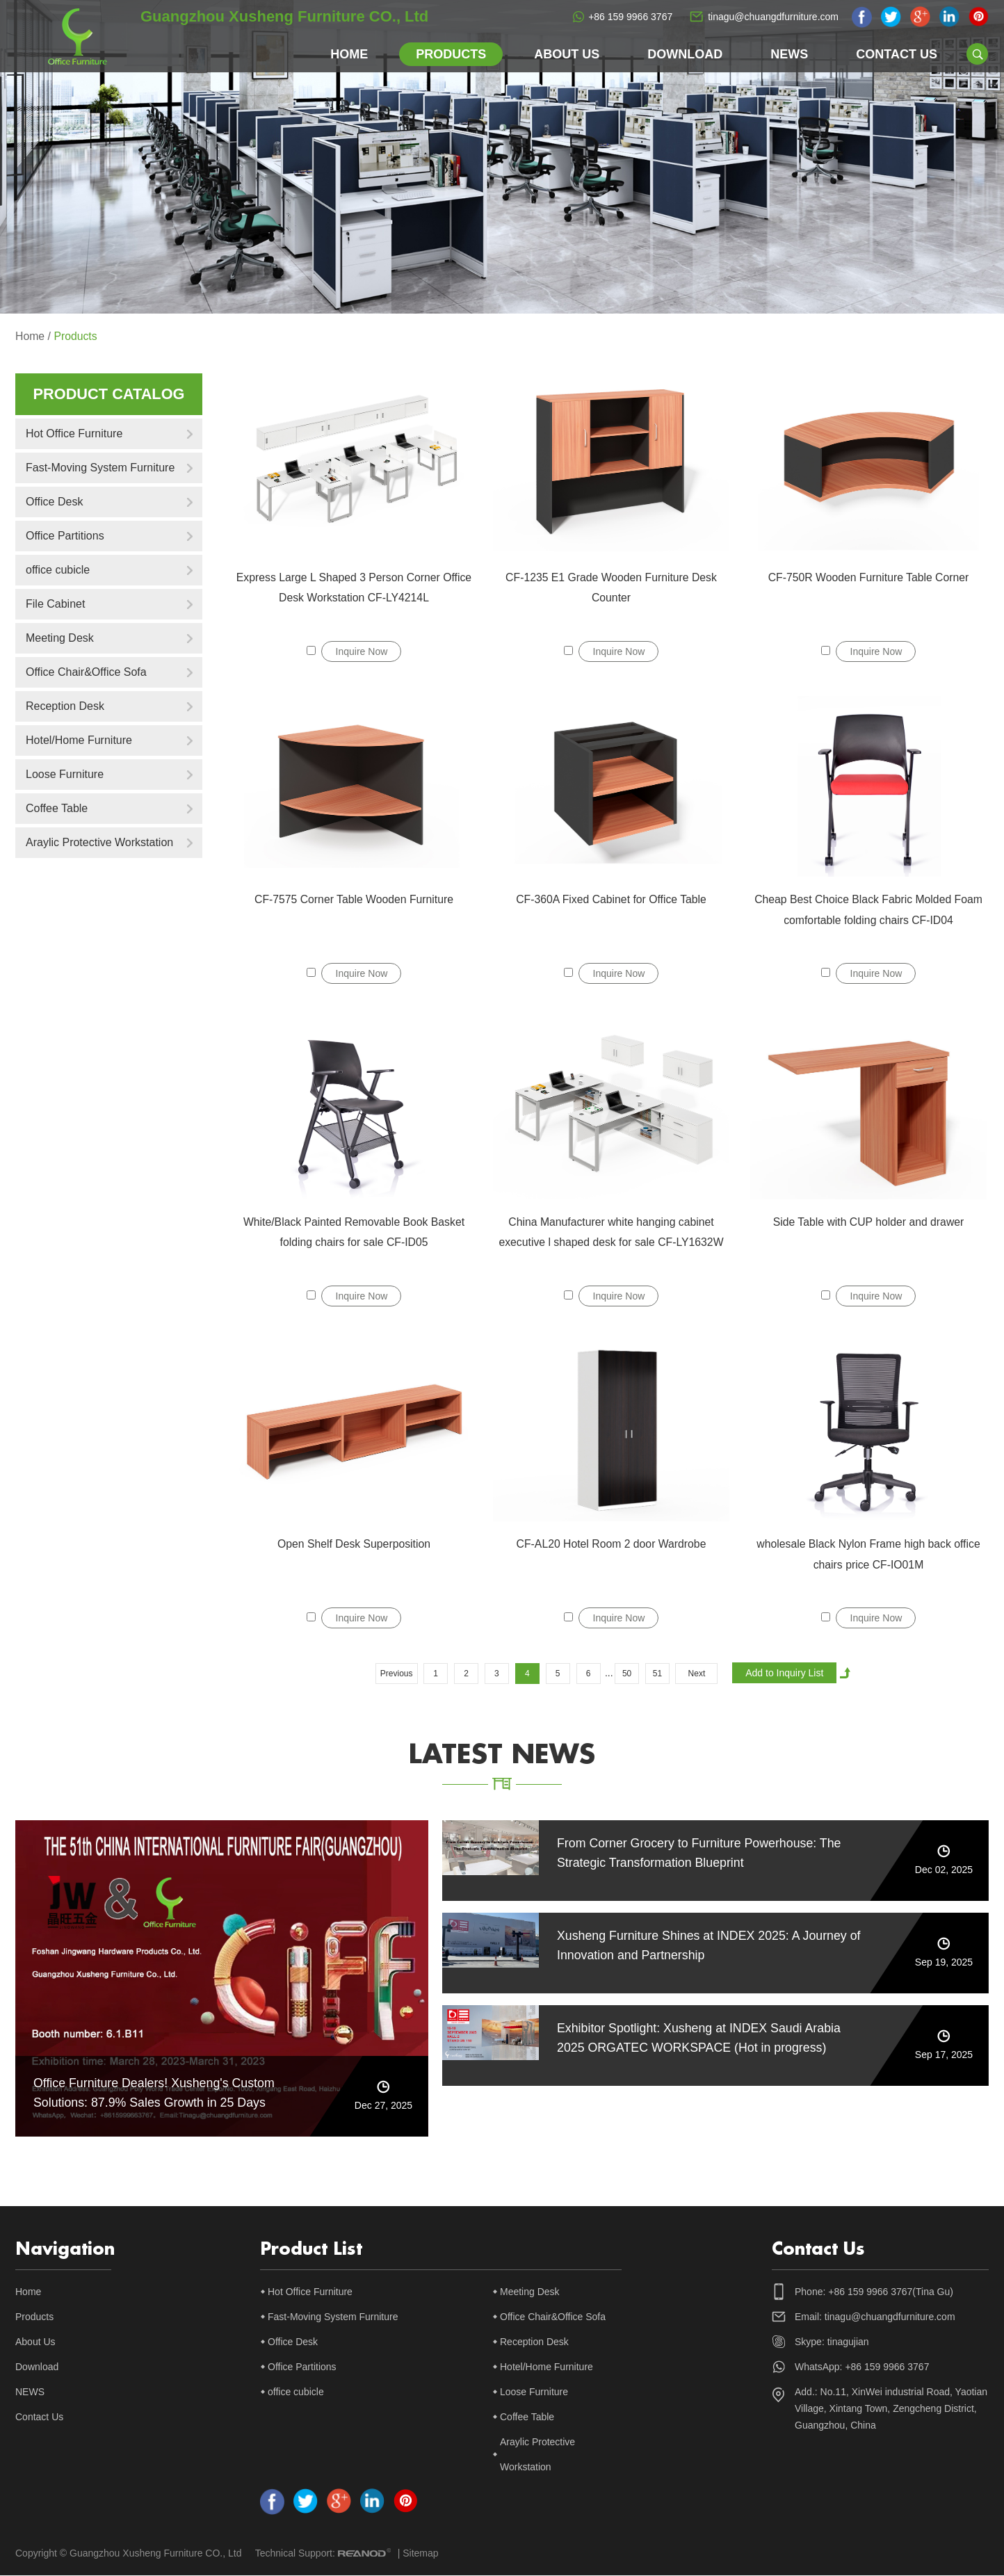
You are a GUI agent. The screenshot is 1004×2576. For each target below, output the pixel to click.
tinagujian (848, 2342)
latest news (502, 1755)
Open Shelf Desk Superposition (353, 1544)
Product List (311, 2250)
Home (349, 54)
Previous (396, 1673)
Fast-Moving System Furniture (100, 467)
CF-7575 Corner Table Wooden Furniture (354, 899)
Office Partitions (65, 536)
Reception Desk (65, 706)
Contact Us (896, 54)
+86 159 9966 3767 (630, 16)
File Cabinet (55, 604)
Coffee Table (57, 808)
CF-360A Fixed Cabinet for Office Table (611, 899)
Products (451, 54)
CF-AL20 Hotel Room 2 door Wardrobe (611, 1544)
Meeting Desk (60, 638)
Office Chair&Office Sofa (86, 672)
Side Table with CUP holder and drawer (869, 1222)
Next (697, 1673)
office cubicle (58, 570)
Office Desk (54, 502)
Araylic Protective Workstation (99, 842)
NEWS (789, 54)
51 (657, 1673)
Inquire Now (362, 651)
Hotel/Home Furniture (79, 740)
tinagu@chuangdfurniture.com (773, 16)
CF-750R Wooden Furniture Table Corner (869, 577)
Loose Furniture (65, 774)
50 (626, 1673)
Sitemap (420, 2553)
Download (684, 54)
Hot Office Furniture (74, 433)
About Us (566, 54)
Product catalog (108, 394)
